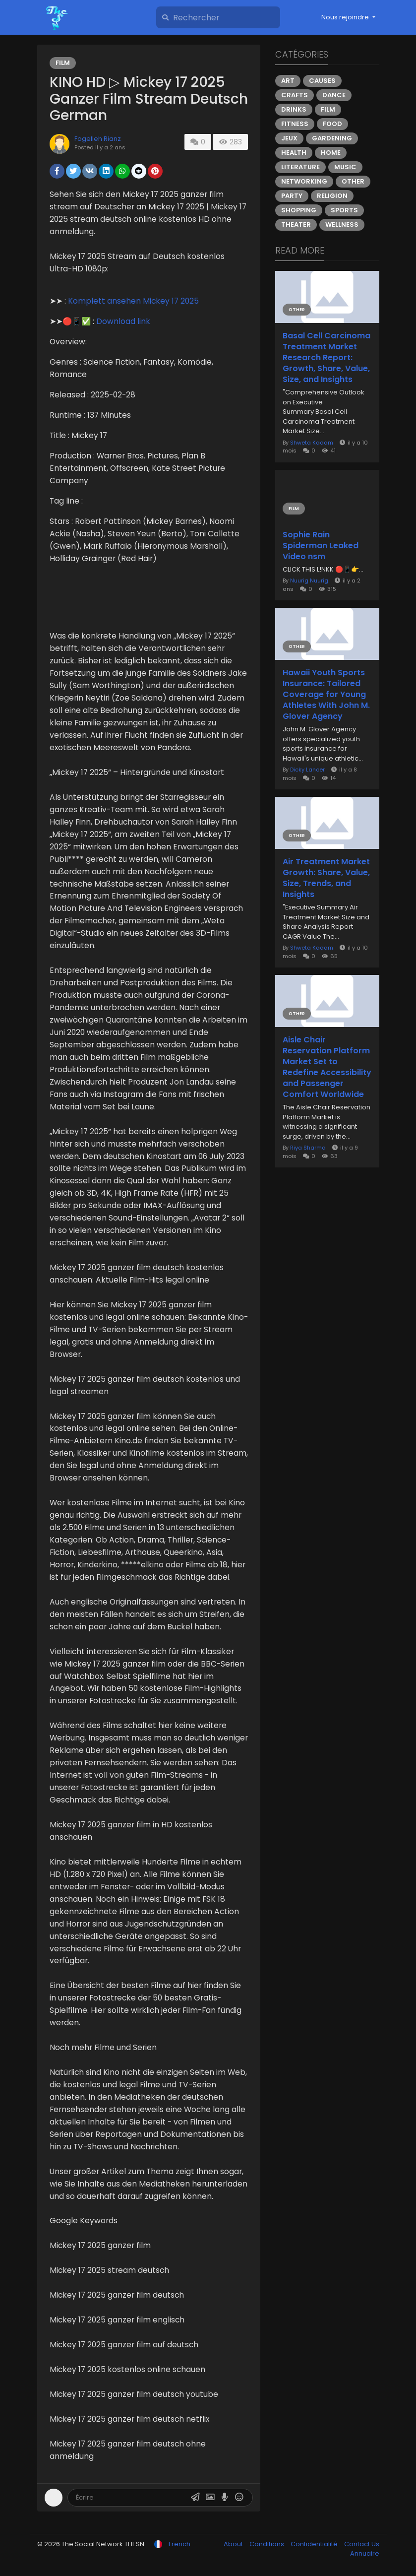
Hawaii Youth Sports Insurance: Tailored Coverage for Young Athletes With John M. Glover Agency (326, 694)
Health (293, 152)
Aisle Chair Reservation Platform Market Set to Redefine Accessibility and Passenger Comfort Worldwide (327, 1067)
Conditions (267, 2544)
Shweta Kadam (311, 443)
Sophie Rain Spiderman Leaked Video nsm (320, 545)
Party (291, 195)
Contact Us (361, 2544)
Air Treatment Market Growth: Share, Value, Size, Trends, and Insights (326, 878)
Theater (296, 224)
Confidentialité (315, 2544)
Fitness (294, 124)
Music (345, 167)
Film (63, 62)
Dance (334, 95)
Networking (304, 181)
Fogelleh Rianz (97, 138)
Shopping (298, 210)
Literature (300, 167)
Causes (322, 80)
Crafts (294, 95)
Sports (344, 210)
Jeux (289, 138)
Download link (123, 321)
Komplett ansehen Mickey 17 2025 (133, 301)
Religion (332, 195)
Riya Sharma (308, 1148)
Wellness (341, 224)
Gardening (332, 138)
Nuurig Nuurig (309, 580)
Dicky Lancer (307, 769)
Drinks (293, 109)
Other (353, 181)
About (234, 2544)
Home (331, 152)
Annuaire (364, 2553)
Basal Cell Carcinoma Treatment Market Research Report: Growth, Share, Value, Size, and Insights (326, 357)
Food (332, 124)
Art (288, 80)
